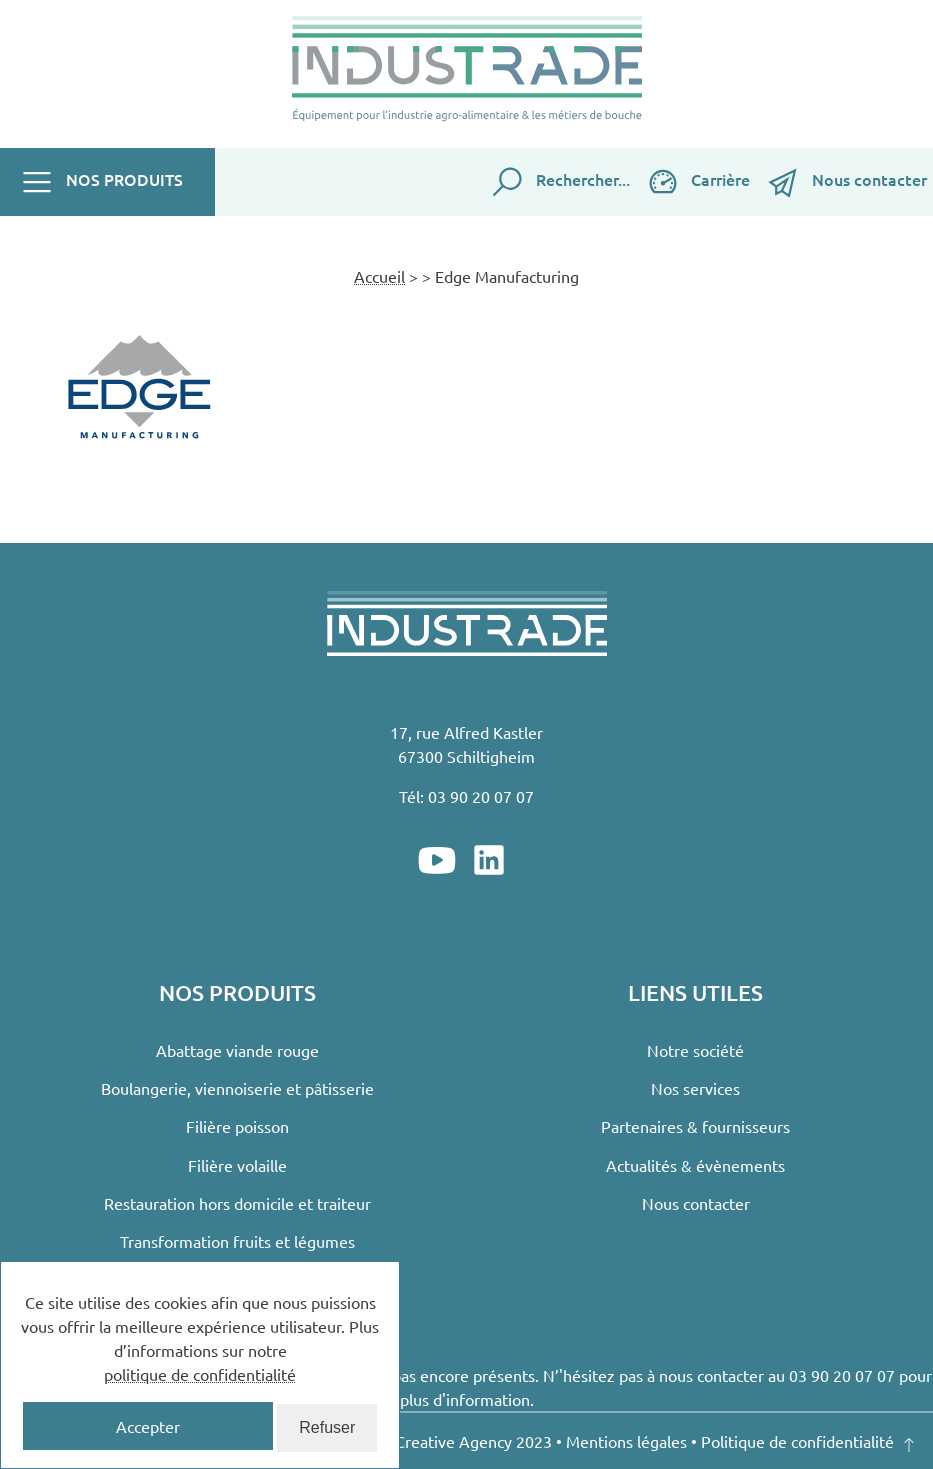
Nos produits (101, 182)
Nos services (695, 1088)
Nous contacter (846, 182)
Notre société (695, 1050)
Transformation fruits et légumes (237, 1241)
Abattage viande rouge (237, 1050)
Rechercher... (559, 182)
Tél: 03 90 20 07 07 (466, 796)
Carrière (698, 182)
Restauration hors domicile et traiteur (237, 1203)
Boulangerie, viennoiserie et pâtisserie (237, 1088)
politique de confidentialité (200, 1374)
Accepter (148, 1426)
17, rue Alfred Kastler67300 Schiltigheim (466, 744)
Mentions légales (626, 1441)
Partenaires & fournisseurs (695, 1126)
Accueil (379, 276)
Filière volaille (237, 1165)
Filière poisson (237, 1126)
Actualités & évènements (695, 1165)
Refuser (327, 1427)
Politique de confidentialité (797, 1441)
